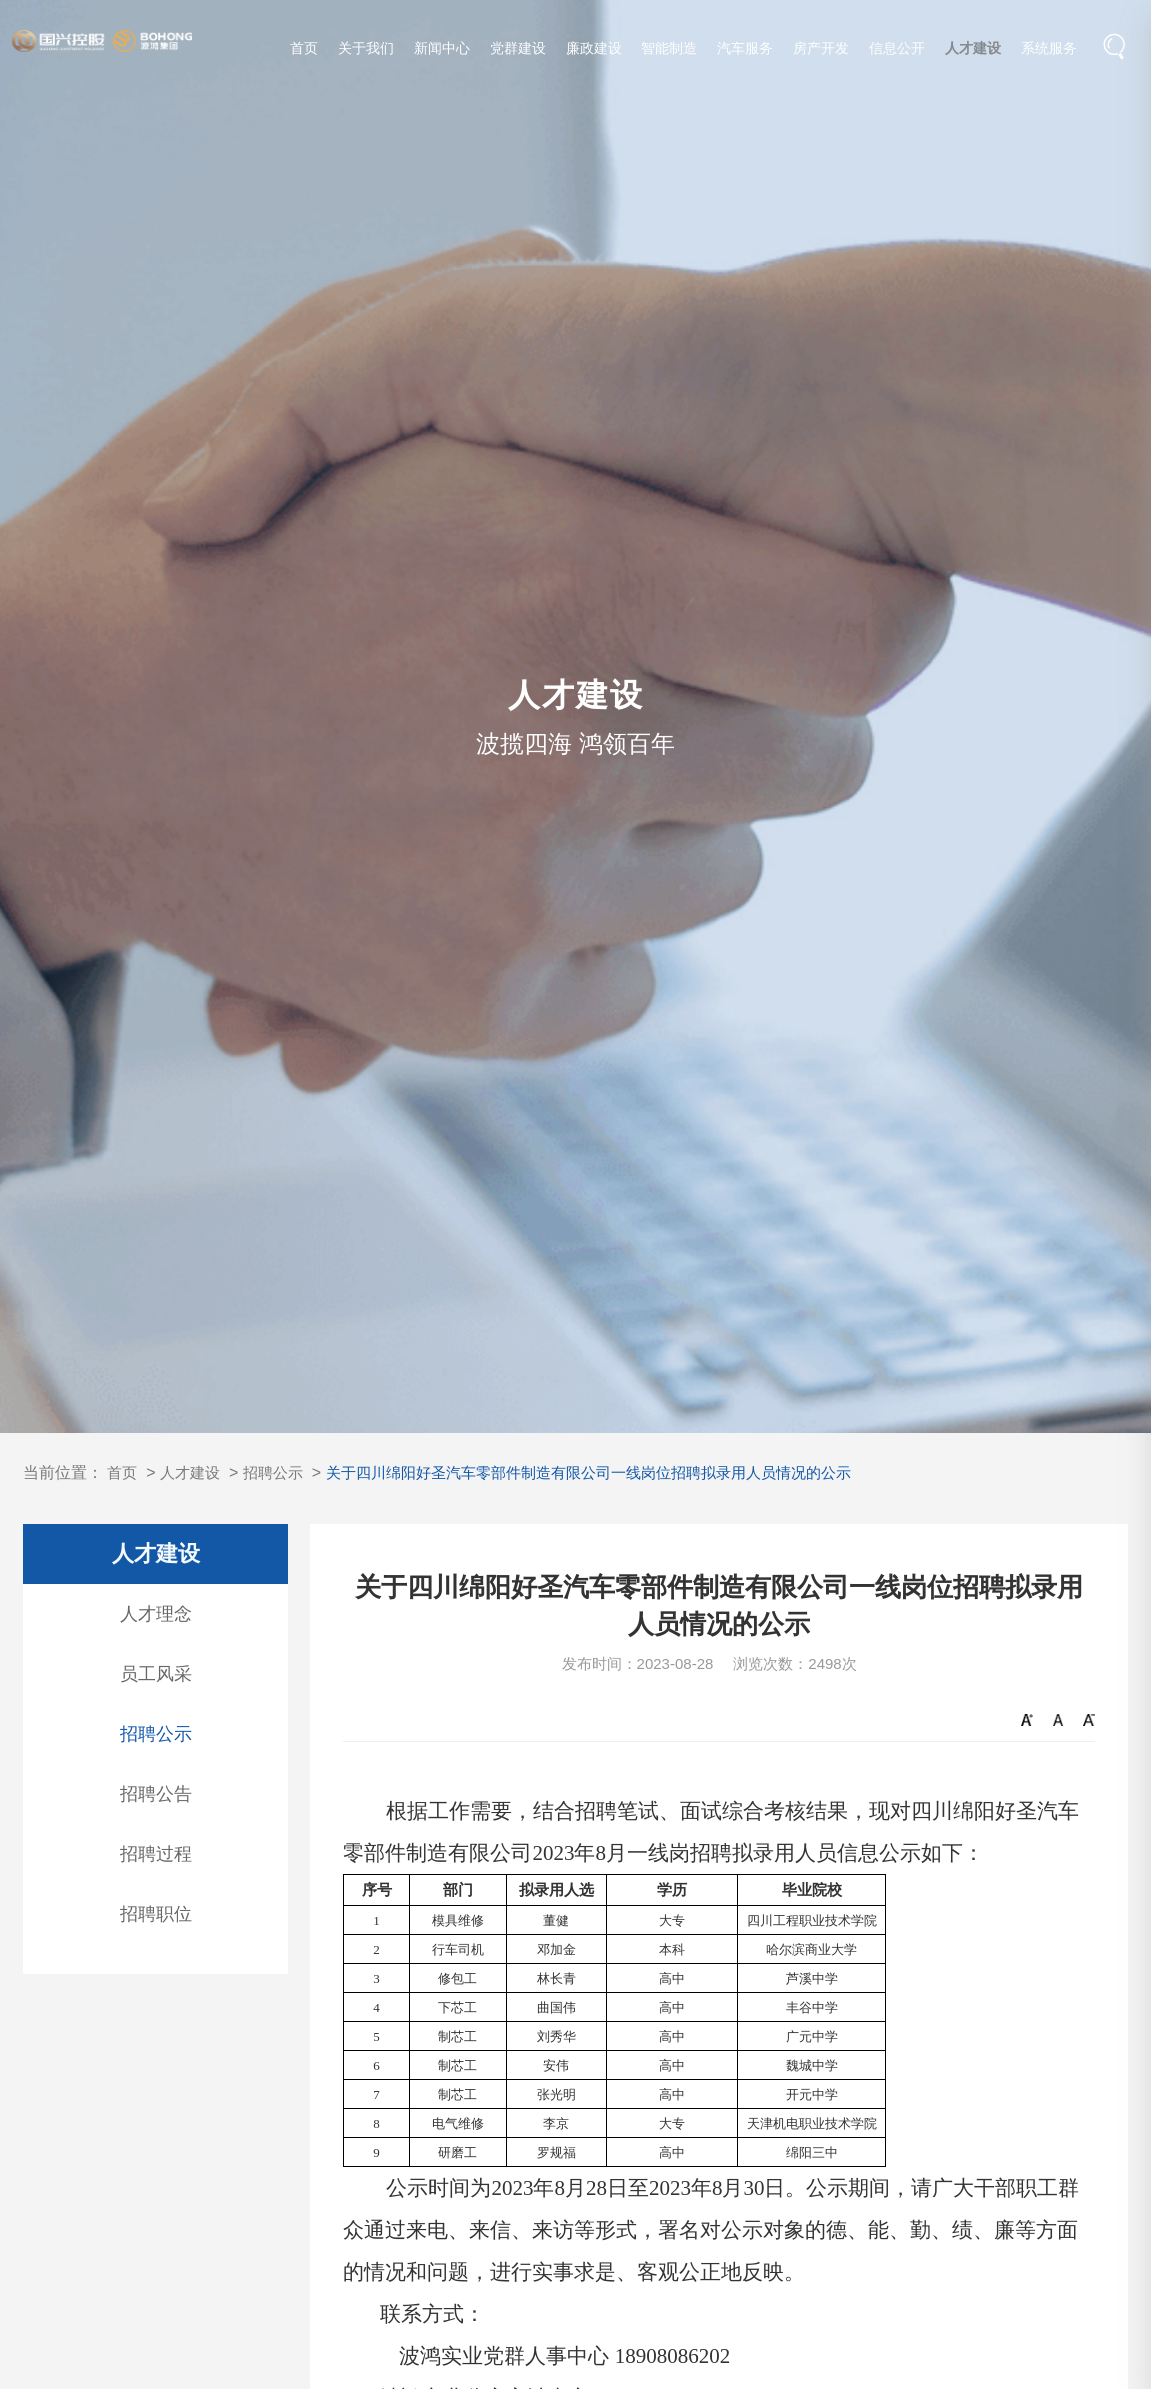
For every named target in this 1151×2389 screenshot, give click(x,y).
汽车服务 (746, 52)
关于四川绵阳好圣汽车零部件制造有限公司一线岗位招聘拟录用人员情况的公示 (616, 1472)
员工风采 (156, 1674)
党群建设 (518, 52)
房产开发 (822, 52)
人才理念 (156, 1614)
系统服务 (1050, 52)
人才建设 (974, 52)
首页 (305, 52)
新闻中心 (442, 52)
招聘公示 (281, 1472)
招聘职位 (156, 1914)
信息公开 (898, 52)
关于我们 (367, 52)
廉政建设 (594, 52)
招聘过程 (156, 1854)
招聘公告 (156, 1794)
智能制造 (670, 52)
